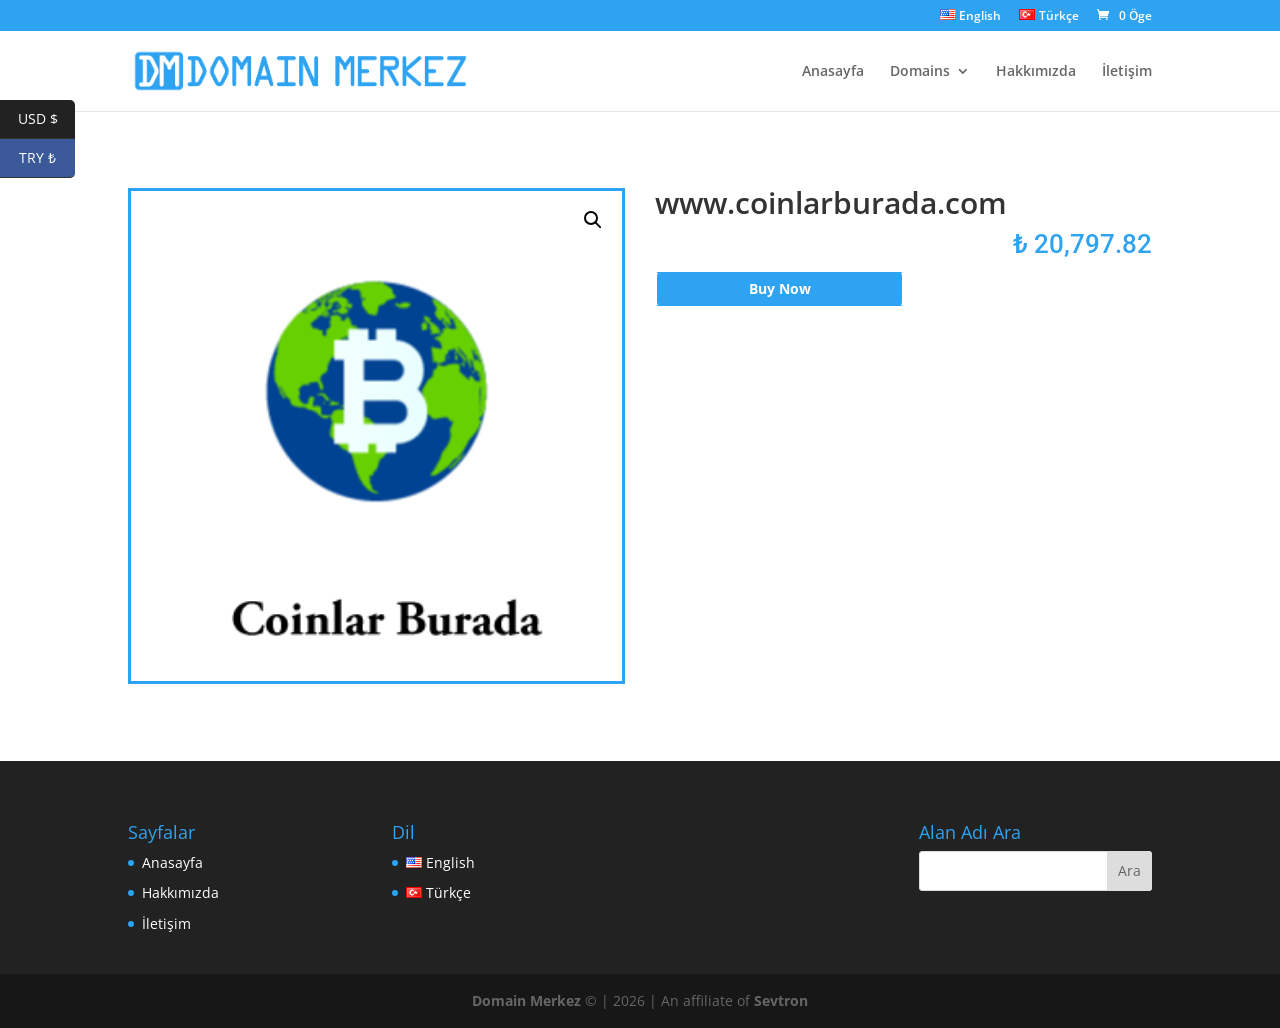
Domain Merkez (526, 1000)
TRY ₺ (47, 158)
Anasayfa (833, 72)
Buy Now (780, 288)
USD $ (47, 119)
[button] (593, 220)
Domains (920, 72)
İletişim (1127, 72)
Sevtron (781, 1000)
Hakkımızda (1036, 72)
